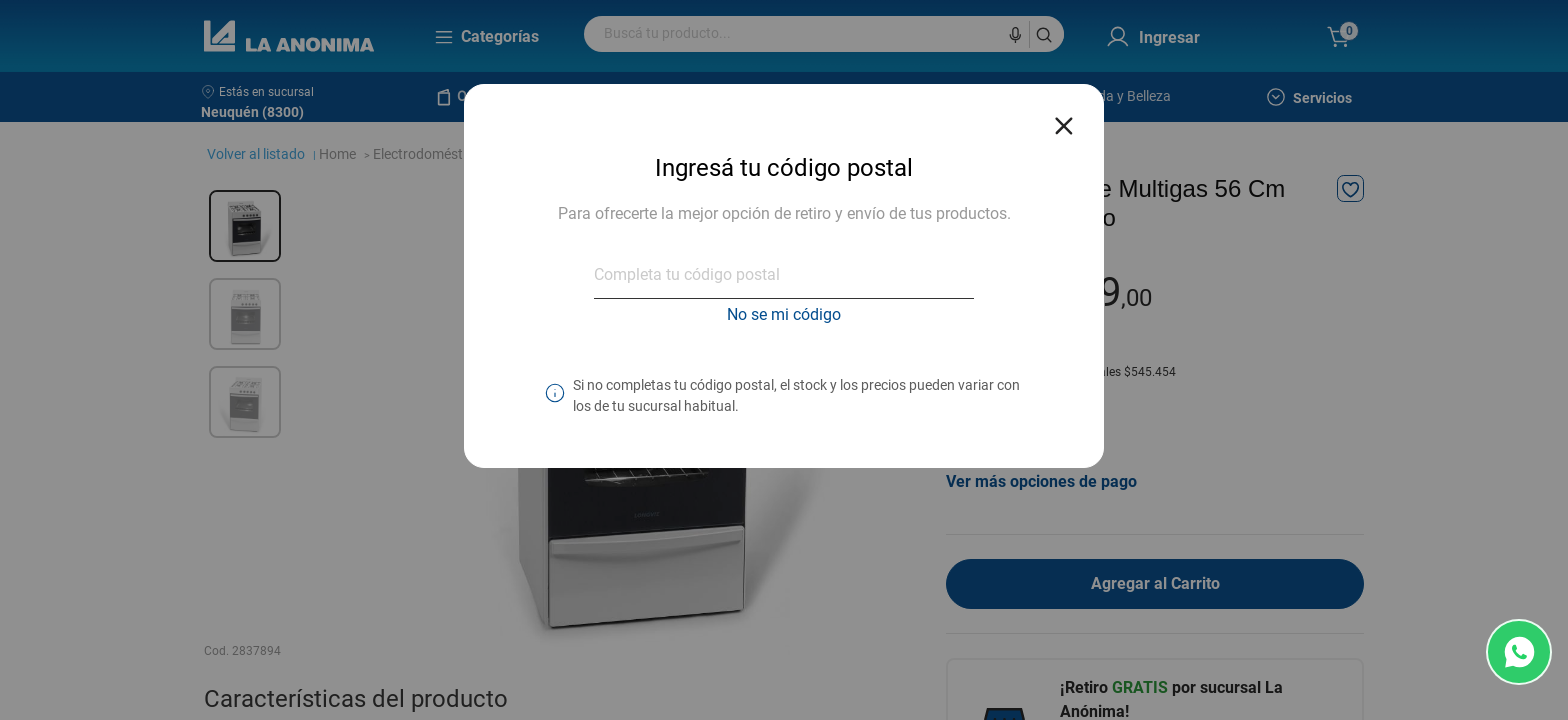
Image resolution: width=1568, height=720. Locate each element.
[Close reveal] (1064, 120)
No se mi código (784, 314)
